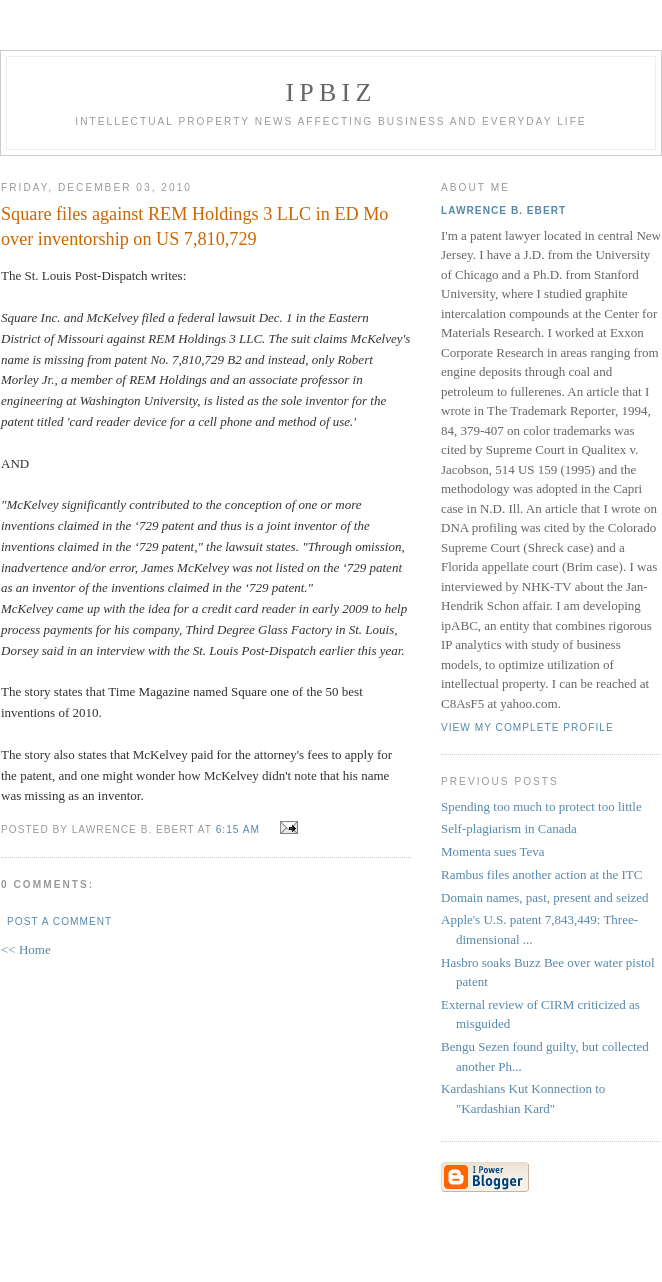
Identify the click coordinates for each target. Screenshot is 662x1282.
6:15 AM (238, 829)
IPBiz (331, 92)
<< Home (26, 949)
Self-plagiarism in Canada (509, 828)
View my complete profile (527, 727)
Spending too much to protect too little (541, 806)
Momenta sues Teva (493, 851)
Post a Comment (59, 921)
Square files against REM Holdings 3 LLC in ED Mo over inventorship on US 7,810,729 (194, 226)
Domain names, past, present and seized (545, 897)
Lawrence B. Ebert (503, 210)
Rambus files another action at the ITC (541, 874)
